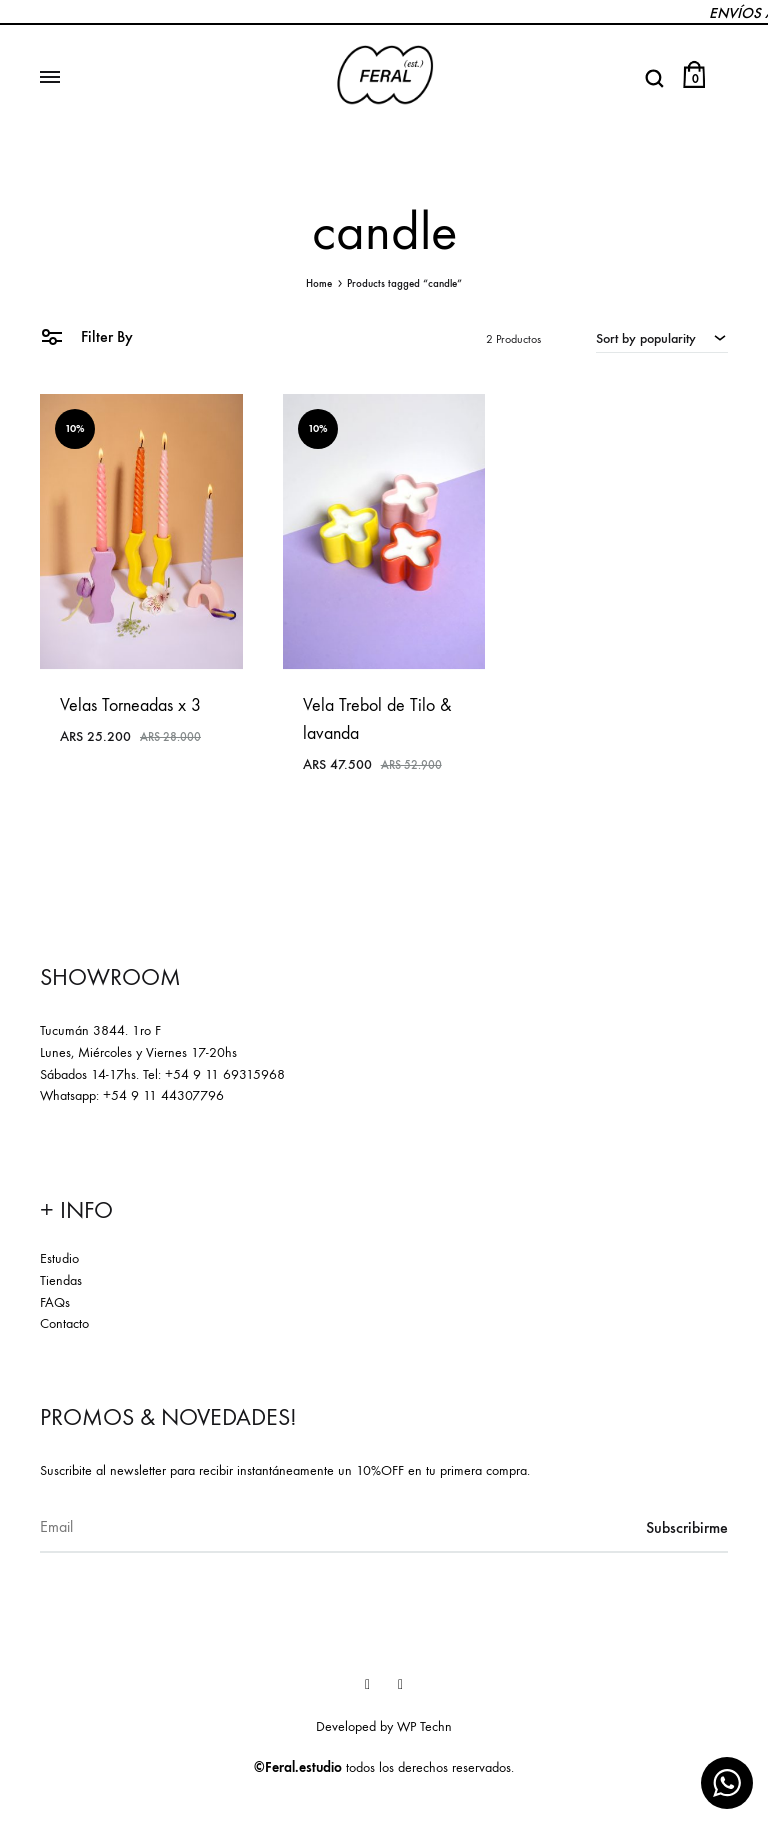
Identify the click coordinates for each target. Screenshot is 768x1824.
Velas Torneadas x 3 (130, 705)
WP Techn (424, 1726)
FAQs (55, 1302)
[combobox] (662, 338)
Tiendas (61, 1280)
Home (319, 283)
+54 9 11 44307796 (163, 1095)
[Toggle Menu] (50, 78)
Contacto (64, 1323)
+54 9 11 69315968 (225, 1074)
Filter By (86, 335)
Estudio (59, 1258)
